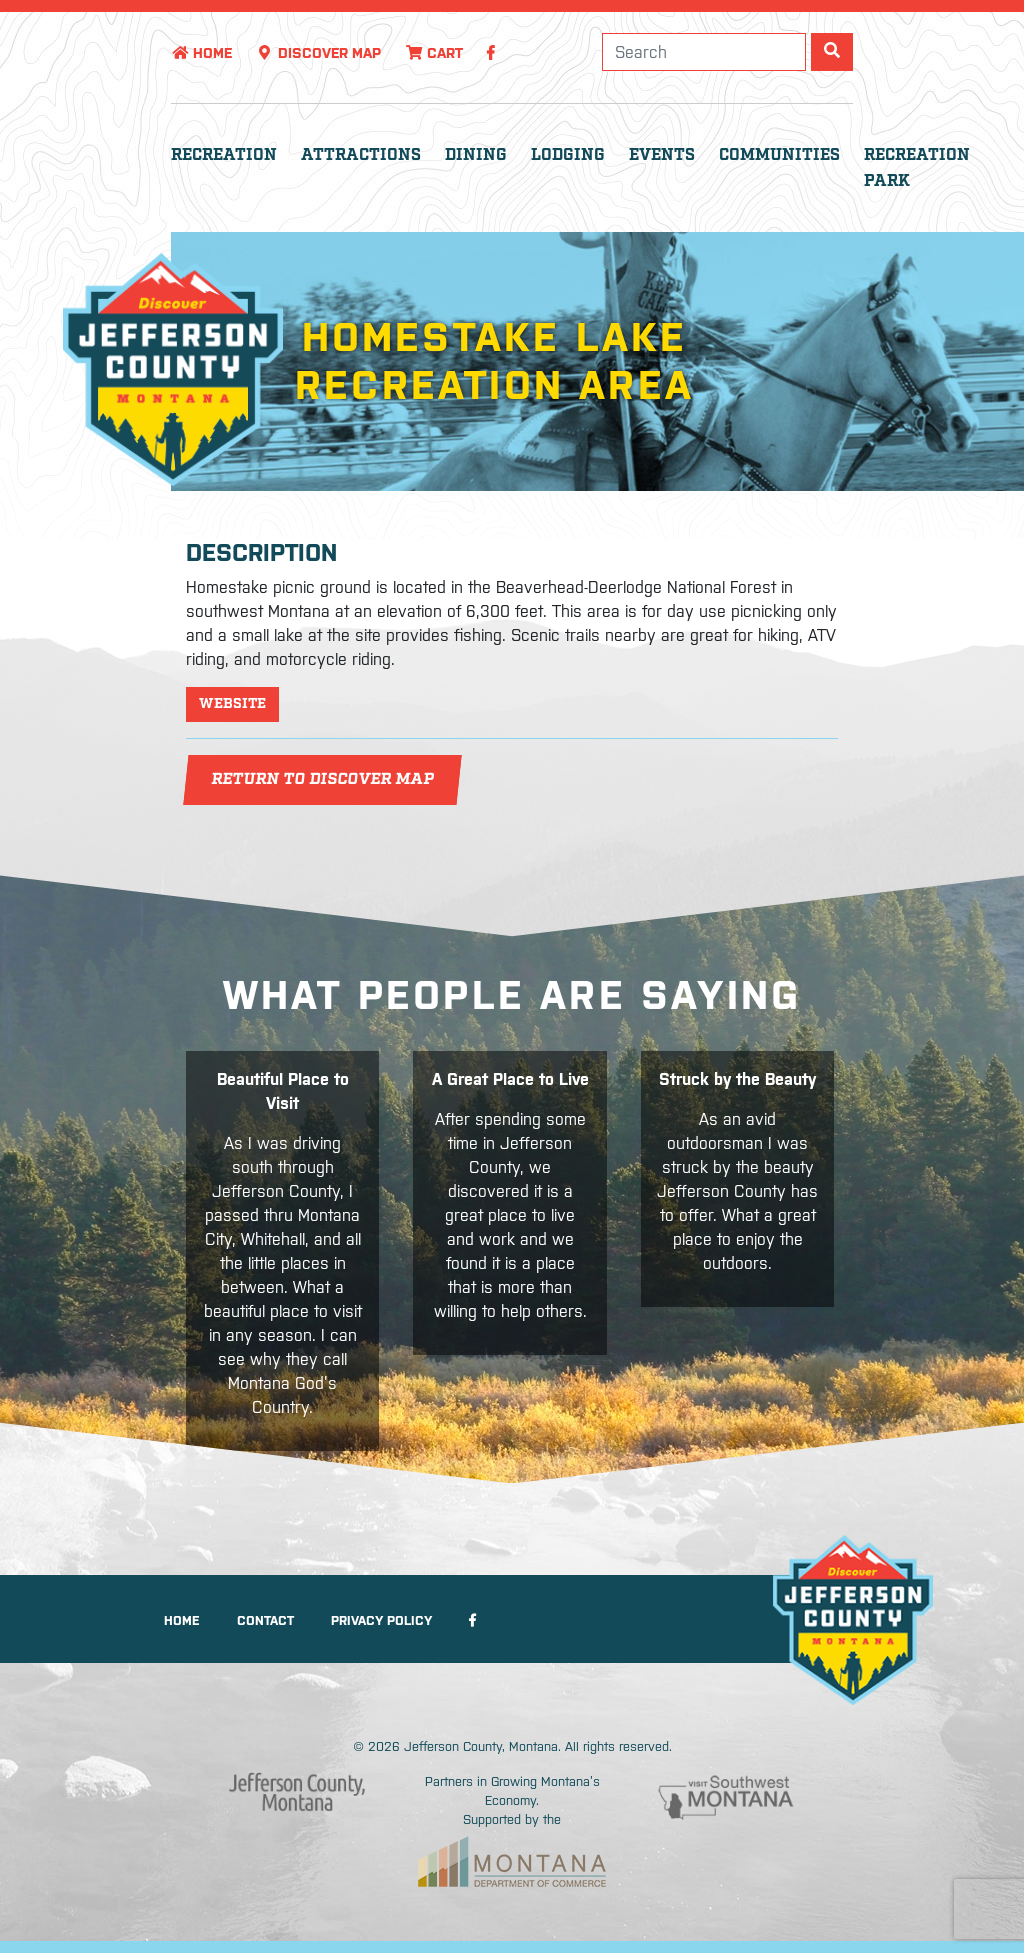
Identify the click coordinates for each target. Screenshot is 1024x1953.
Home (201, 53)
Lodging (568, 155)
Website (232, 704)
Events (662, 155)
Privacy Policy (381, 1620)
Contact (265, 1620)
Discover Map (318, 53)
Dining (476, 155)
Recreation (224, 155)
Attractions (361, 155)
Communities (779, 155)
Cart (434, 53)
